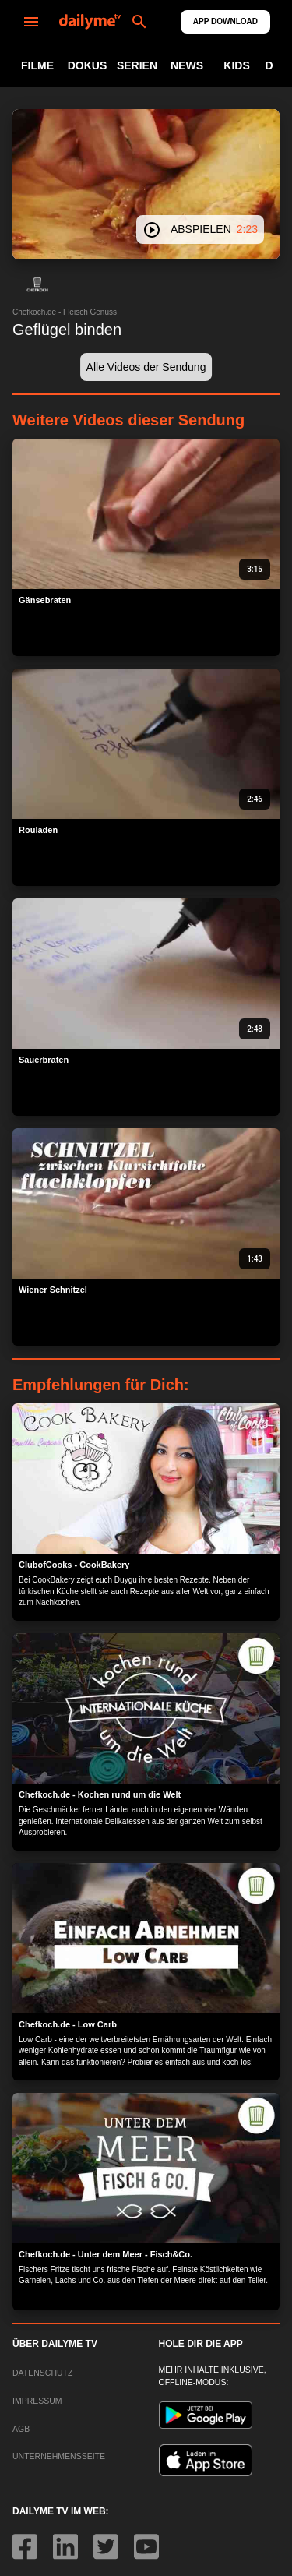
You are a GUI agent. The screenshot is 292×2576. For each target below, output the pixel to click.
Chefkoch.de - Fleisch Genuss (64, 312)
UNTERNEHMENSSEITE (58, 2456)
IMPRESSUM (37, 2400)
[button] (37, 284)
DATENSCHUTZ (42, 2372)
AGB (21, 2428)
